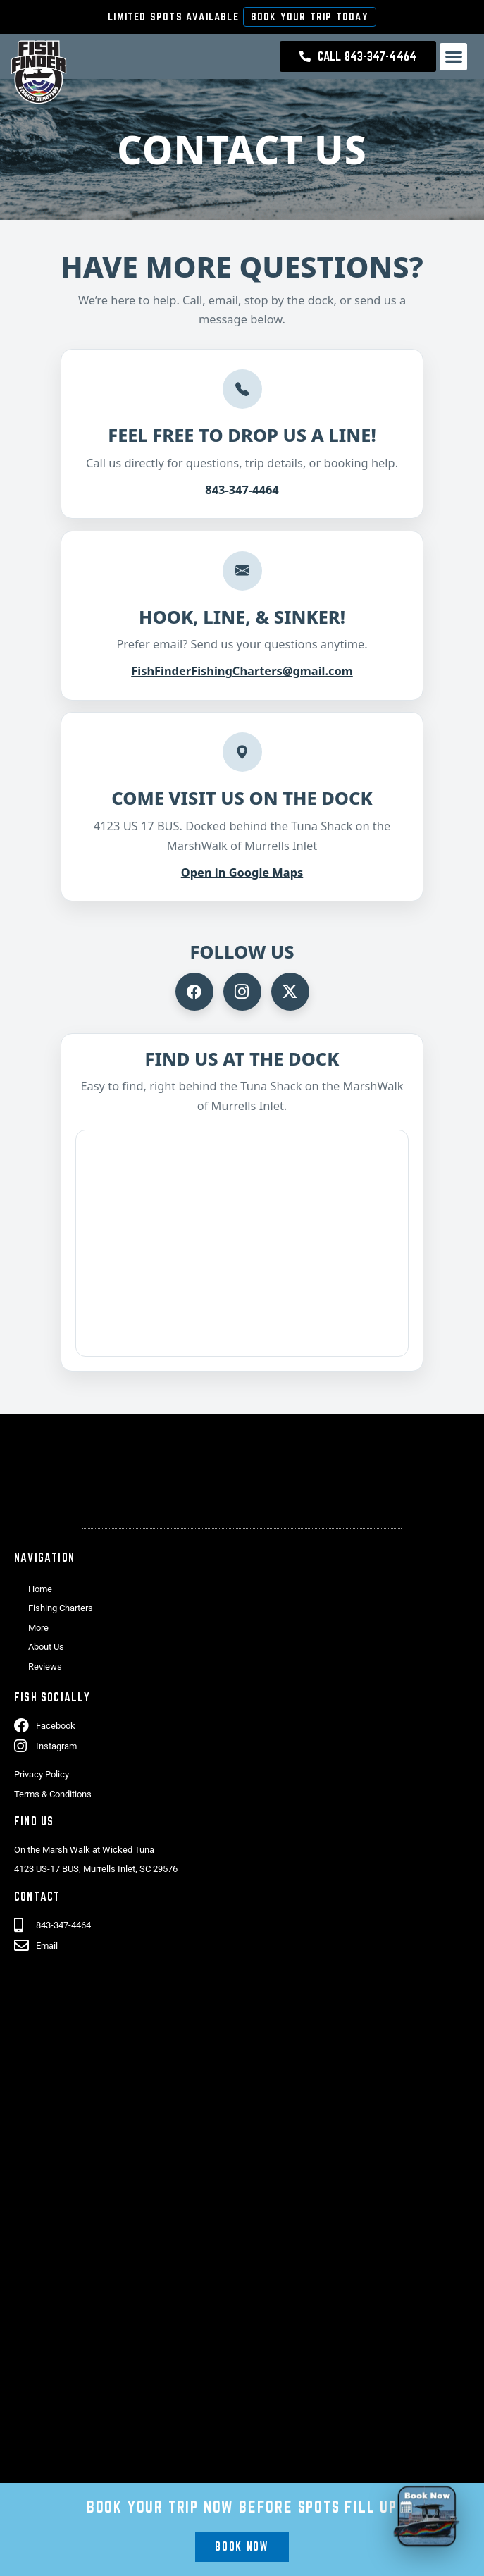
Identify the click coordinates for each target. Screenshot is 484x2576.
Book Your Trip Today (309, 17)
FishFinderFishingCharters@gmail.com (242, 671)
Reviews (45, 1666)
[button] (453, 56)
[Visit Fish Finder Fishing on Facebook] (194, 992)
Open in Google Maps (242, 872)
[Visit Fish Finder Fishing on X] (290, 992)
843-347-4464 (241, 489)
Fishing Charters (60, 1608)
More (38, 1627)
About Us (46, 1646)
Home (40, 1589)
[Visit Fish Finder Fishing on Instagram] (242, 992)
